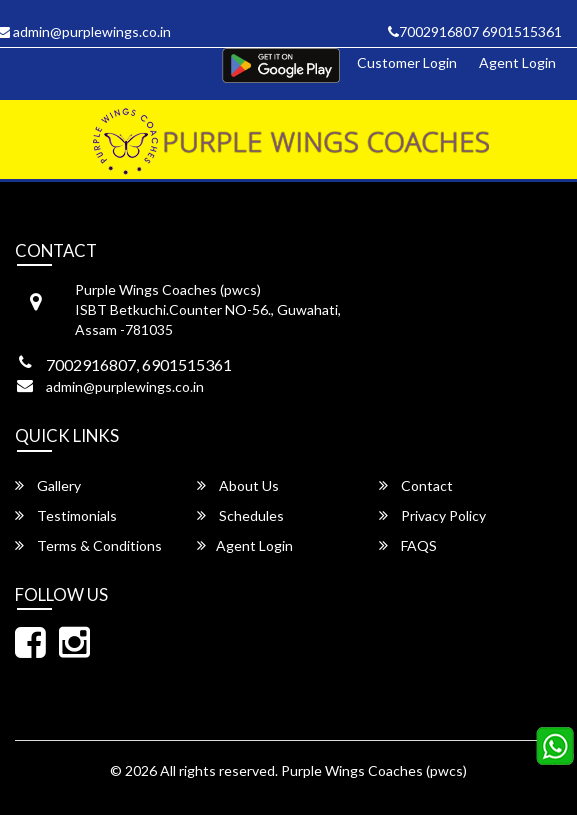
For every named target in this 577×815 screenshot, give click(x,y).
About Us (238, 485)
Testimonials (66, 515)
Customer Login (407, 62)
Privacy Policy (432, 515)
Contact (416, 485)
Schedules (240, 515)
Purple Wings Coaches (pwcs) (374, 770)
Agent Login (517, 62)
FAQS (408, 545)
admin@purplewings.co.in (125, 386)
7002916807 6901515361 (475, 31)
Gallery (48, 485)
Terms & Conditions (88, 545)
